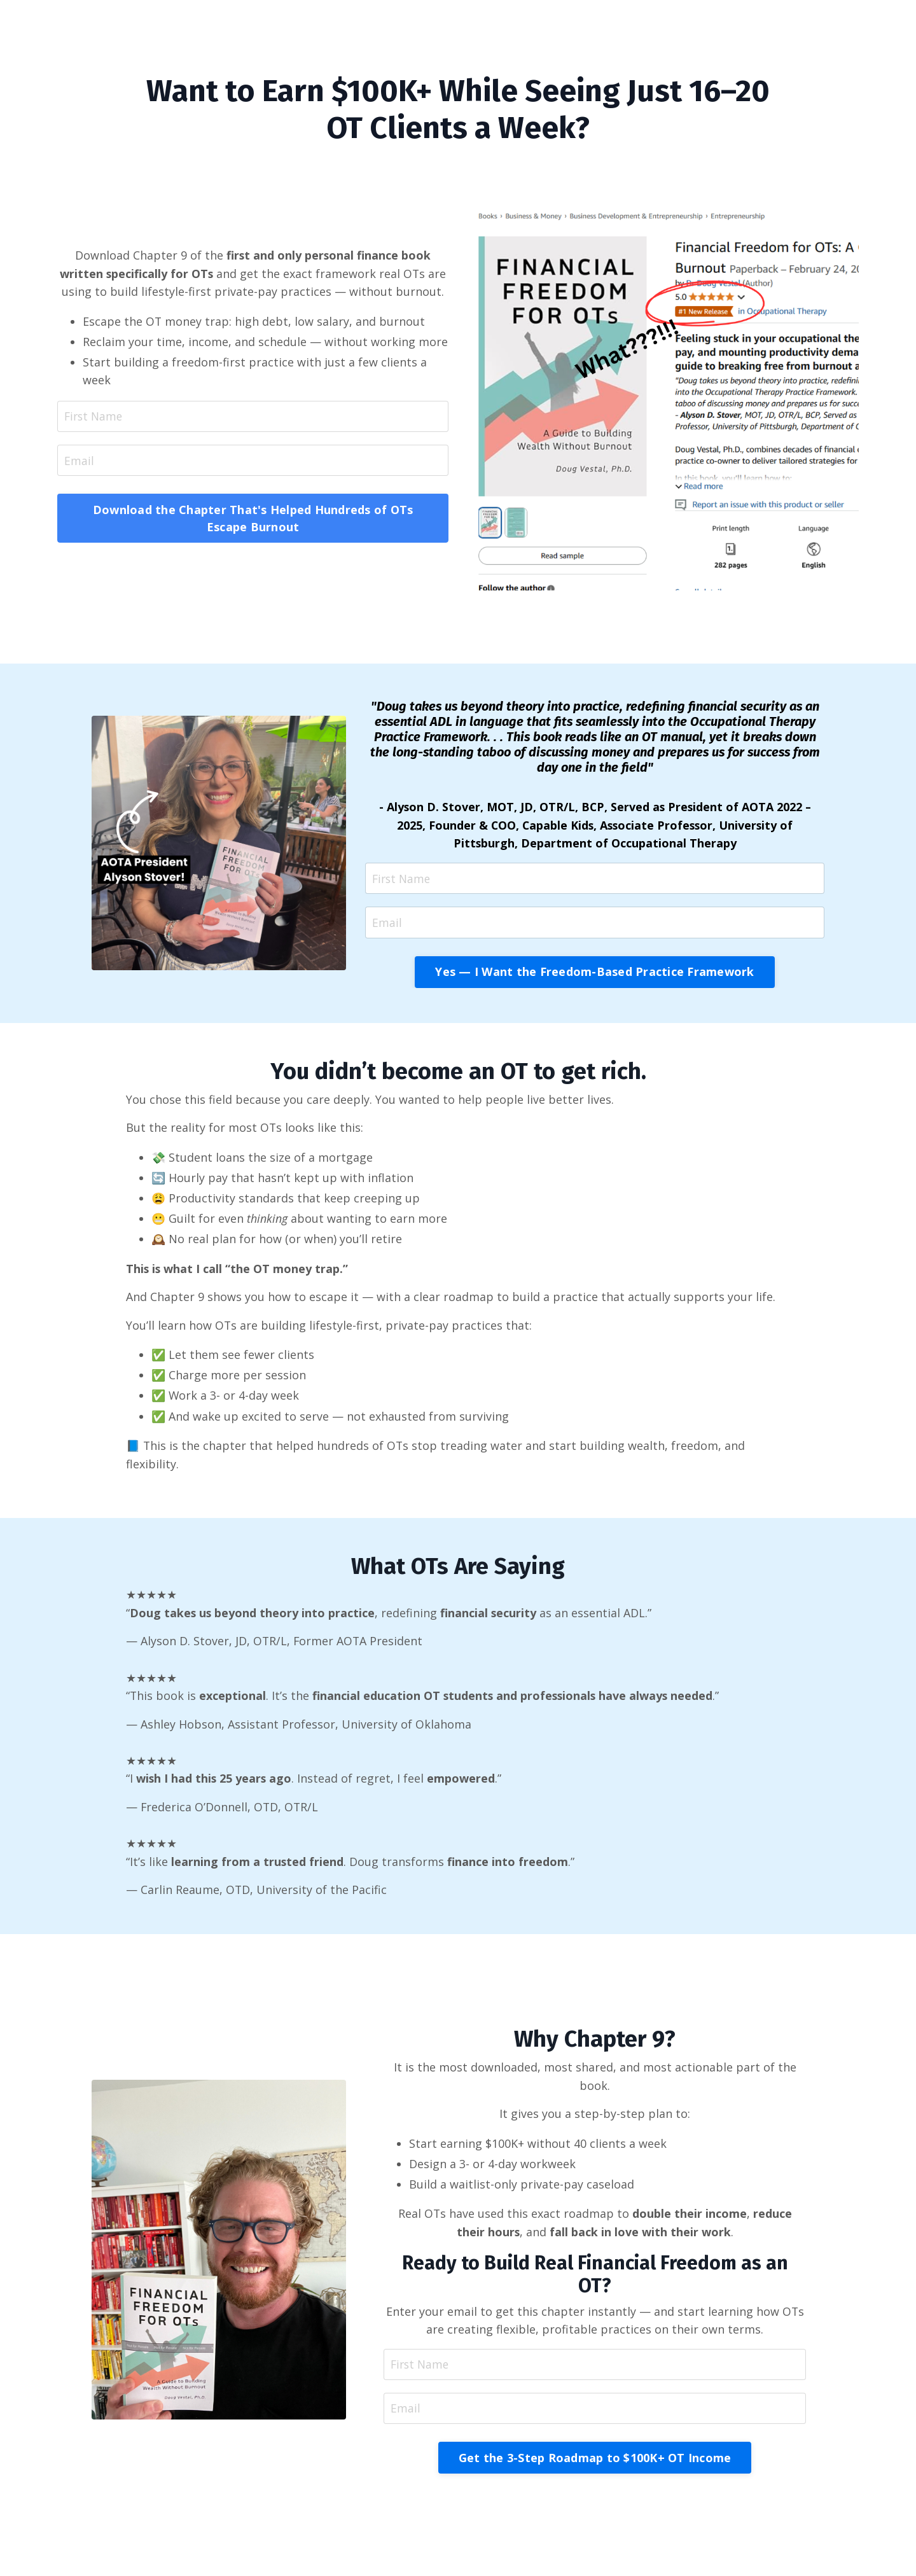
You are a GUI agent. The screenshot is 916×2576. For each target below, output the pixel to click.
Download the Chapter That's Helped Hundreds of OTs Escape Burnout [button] (253, 519)
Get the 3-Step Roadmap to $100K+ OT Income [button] (595, 2467)
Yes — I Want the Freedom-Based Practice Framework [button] (594, 973)
